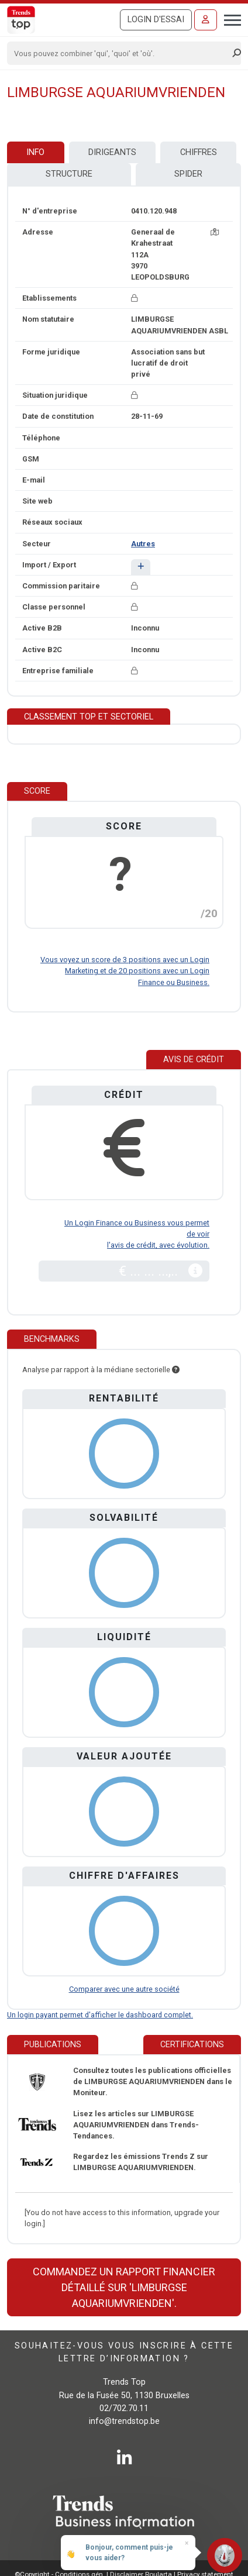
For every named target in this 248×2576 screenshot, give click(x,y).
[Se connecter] (205, 19)
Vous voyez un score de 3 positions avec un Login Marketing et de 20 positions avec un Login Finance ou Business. (124, 970)
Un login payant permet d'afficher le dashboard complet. (100, 2014)
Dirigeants (112, 152)
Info (35, 152)
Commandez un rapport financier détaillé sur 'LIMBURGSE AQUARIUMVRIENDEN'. (124, 2287)
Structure (69, 174)
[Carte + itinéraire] (215, 232)
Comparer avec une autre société (124, 1989)
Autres (143, 543)
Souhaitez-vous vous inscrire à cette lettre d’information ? (124, 2352)
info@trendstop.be (124, 2421)
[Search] (120, 53)
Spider (188, 174)
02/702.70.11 (124, 2408)
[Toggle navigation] (229, 18)
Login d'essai (156, 20)
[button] (140, 567)
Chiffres (198, 152)
